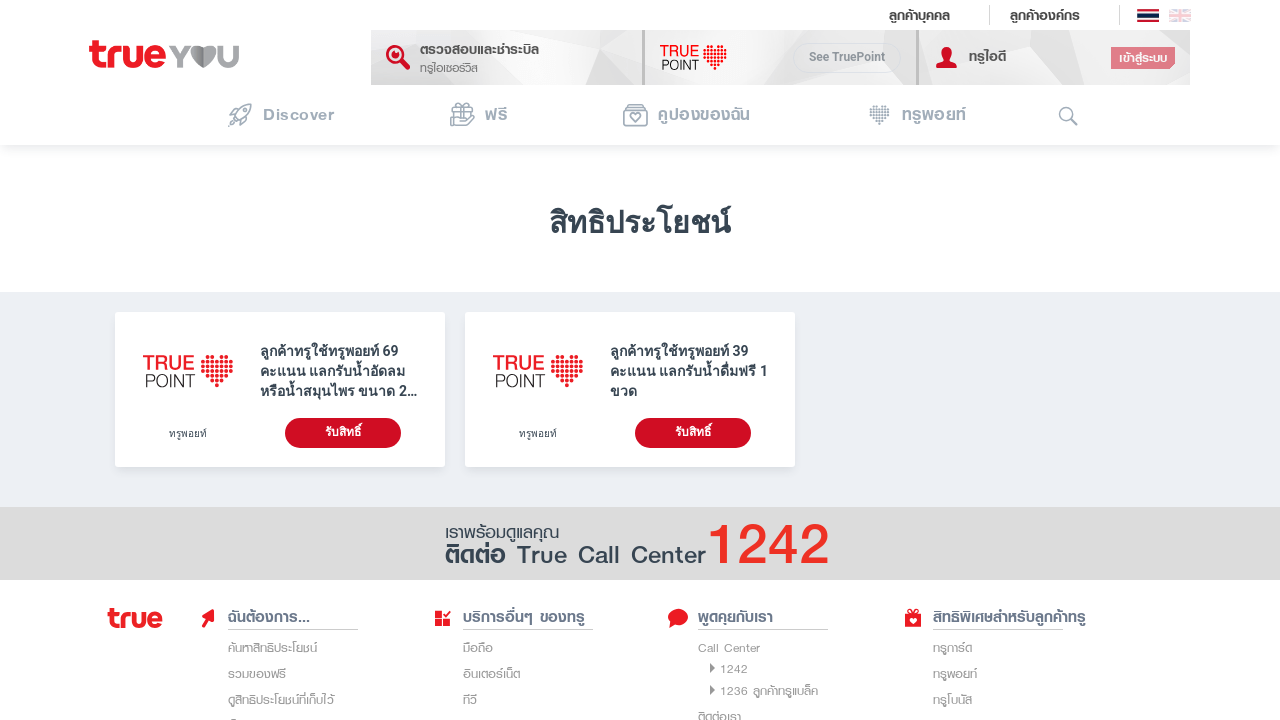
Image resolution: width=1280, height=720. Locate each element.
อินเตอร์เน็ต (491, 673)
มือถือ (478, 647)
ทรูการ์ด (952, 647)
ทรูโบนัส (952, 699)
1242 (734, 668)
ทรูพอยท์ (955, 673)
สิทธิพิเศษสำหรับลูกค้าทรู (994, 617)
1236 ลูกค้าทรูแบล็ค (769, 690)
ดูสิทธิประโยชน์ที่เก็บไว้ (281, 699)
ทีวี (470, 699)
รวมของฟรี (257, 673)
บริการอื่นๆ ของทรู (509, 617)
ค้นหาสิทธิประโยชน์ (272, 647)
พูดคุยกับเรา (720, 617)
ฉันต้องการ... (254, 617)
